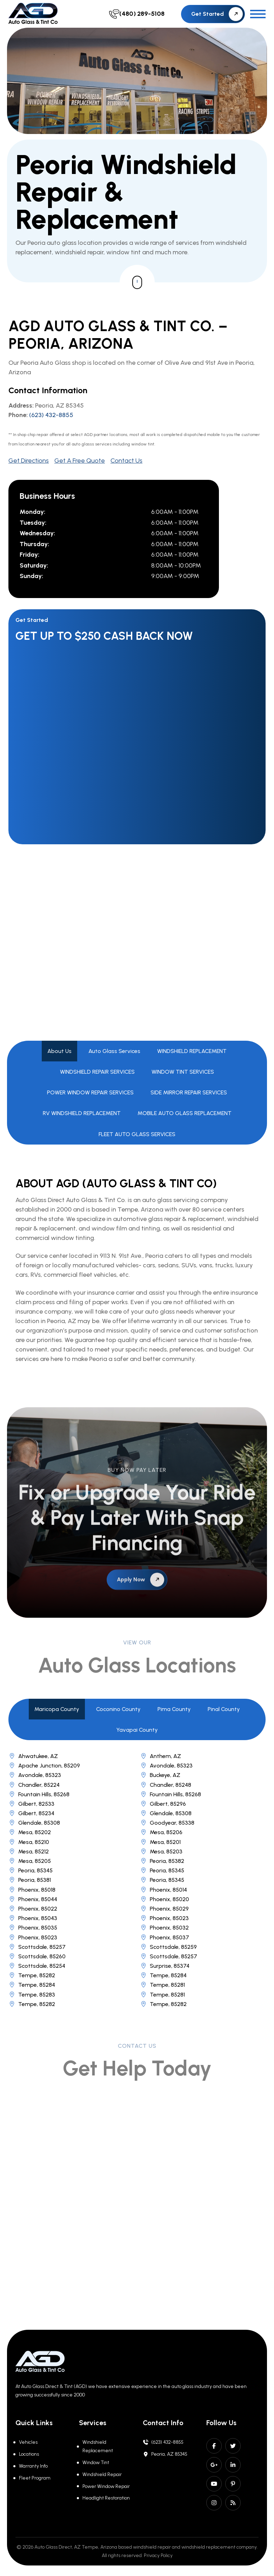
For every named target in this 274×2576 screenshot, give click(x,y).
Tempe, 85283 (31, 1994)
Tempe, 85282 (31, 1975)
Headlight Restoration (106, 2498)
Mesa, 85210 (28, 1842)
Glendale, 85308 (166, 1813)
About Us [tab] (59, 1051)
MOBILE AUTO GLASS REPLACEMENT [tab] (185, 1113)
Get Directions (28, 460)
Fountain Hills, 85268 (38, 1794)
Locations (29, 2454)
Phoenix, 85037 (164, 1937)
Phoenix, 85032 (164, 1927)
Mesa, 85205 (29, 1861)
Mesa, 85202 (29, 1832)
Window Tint (95, 2463)
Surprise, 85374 (164, 1966)
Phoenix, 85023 (164, 1918)
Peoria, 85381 (29, 1880)
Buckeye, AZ (160, 1775)
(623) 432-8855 (51, 415)
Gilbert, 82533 (31, 1803)
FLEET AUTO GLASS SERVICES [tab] (137, 1134)
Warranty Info (33, 2466)
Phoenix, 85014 (163, 1889)
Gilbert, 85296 (163, 1803)
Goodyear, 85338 (167, 1822)
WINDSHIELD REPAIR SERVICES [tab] (97, 1071)
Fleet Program (35, 2478)
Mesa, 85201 (160, 1842)
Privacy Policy (158, 2555)
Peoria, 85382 (162, 1861)
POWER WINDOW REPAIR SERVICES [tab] (90, 1092)
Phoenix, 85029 (164, 1908)
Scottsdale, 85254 (36, 1966)
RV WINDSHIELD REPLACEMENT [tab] (82, 1113)
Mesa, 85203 (161, 1851)
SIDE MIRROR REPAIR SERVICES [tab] (189, 1092)
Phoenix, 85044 (32, 1899)
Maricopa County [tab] (56, 1709)
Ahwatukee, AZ (33, 1756)
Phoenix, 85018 (31, 1889)
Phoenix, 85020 (164, 1899)
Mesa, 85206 (161, 1832)
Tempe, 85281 (162, 1984)
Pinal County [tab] (224, 1709)
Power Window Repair (106, 2486)
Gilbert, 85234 (31, 1813)
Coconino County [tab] (118, 1709)
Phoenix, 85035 (32, 1927)
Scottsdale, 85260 (37, 1956)
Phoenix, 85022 (32, 1908)
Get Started (217, 14)
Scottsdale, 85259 (168, 1947)
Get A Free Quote (79, 460)
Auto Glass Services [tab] (114, 1051)
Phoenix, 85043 (32, 1918)
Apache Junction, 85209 (44, 1765)
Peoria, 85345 (30, 1870)
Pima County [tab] (174, 1709)
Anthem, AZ (160, 1756)
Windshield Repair (102, 2474)
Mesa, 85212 (28, 1851)
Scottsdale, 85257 (37, 1947)
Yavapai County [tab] (137, 1729)
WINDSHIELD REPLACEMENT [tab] (192, 1051)
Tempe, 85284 (163, 1975)
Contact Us (126, 460)
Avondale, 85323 (166, 1765)
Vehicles (28, 2442)
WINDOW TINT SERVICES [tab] (183, 1071)
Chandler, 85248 (165, 1785)
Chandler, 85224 (34, 1785)
